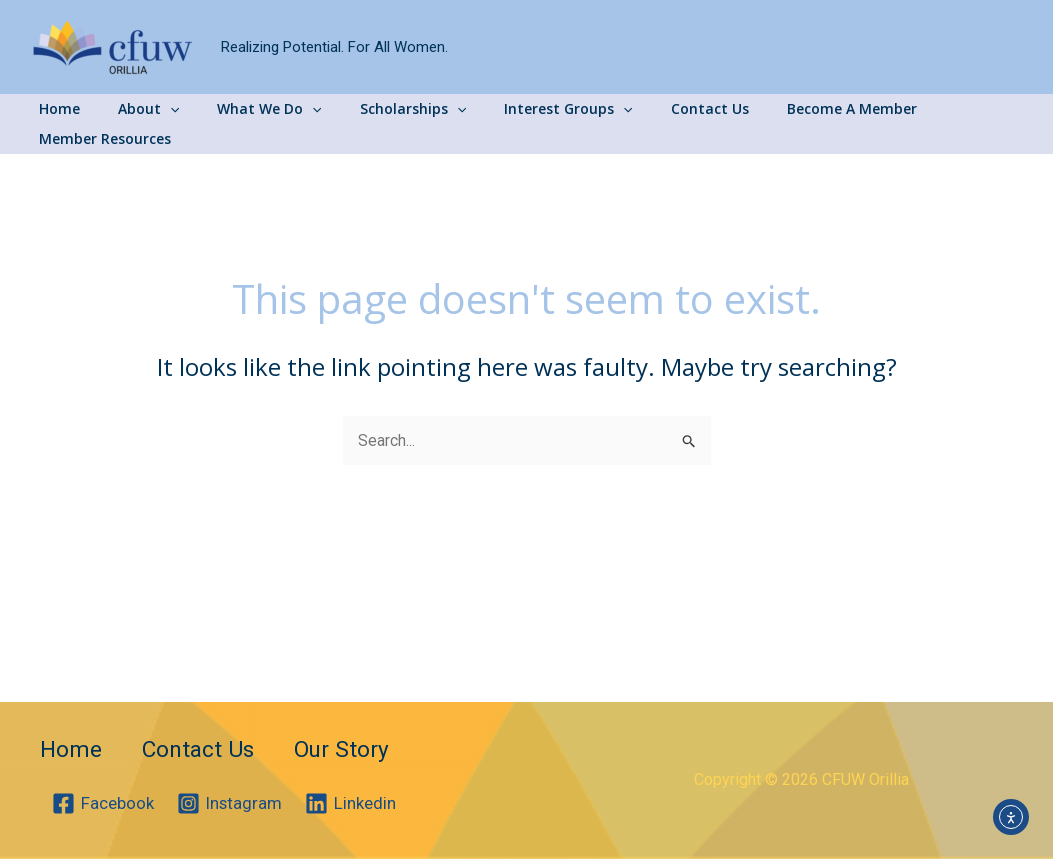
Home (58, 108)
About (137, 109)
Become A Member (790, 108)
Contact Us (658, 108)
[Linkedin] (352, 803)
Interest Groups (527, 109)
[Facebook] (103, 803)
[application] (159, 109)
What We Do (248, 109)
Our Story (349, 744)
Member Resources (949, 108)
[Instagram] (230, 803)
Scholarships (382, 109)
